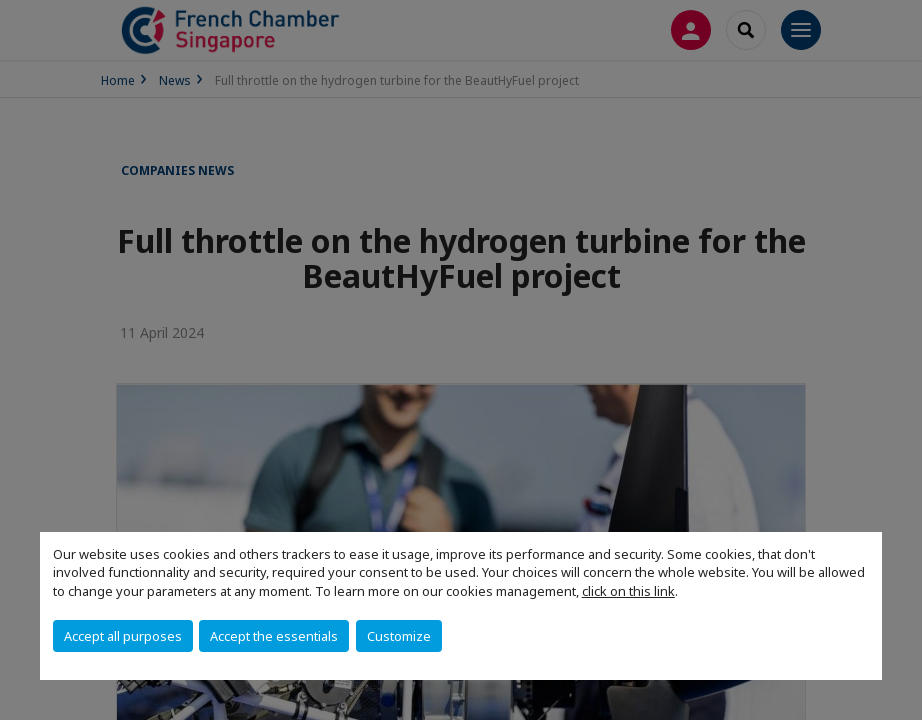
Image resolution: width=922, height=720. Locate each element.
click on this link (628, 591)
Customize (399, 636)
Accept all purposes (123, 636)
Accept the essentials (274, 636)
